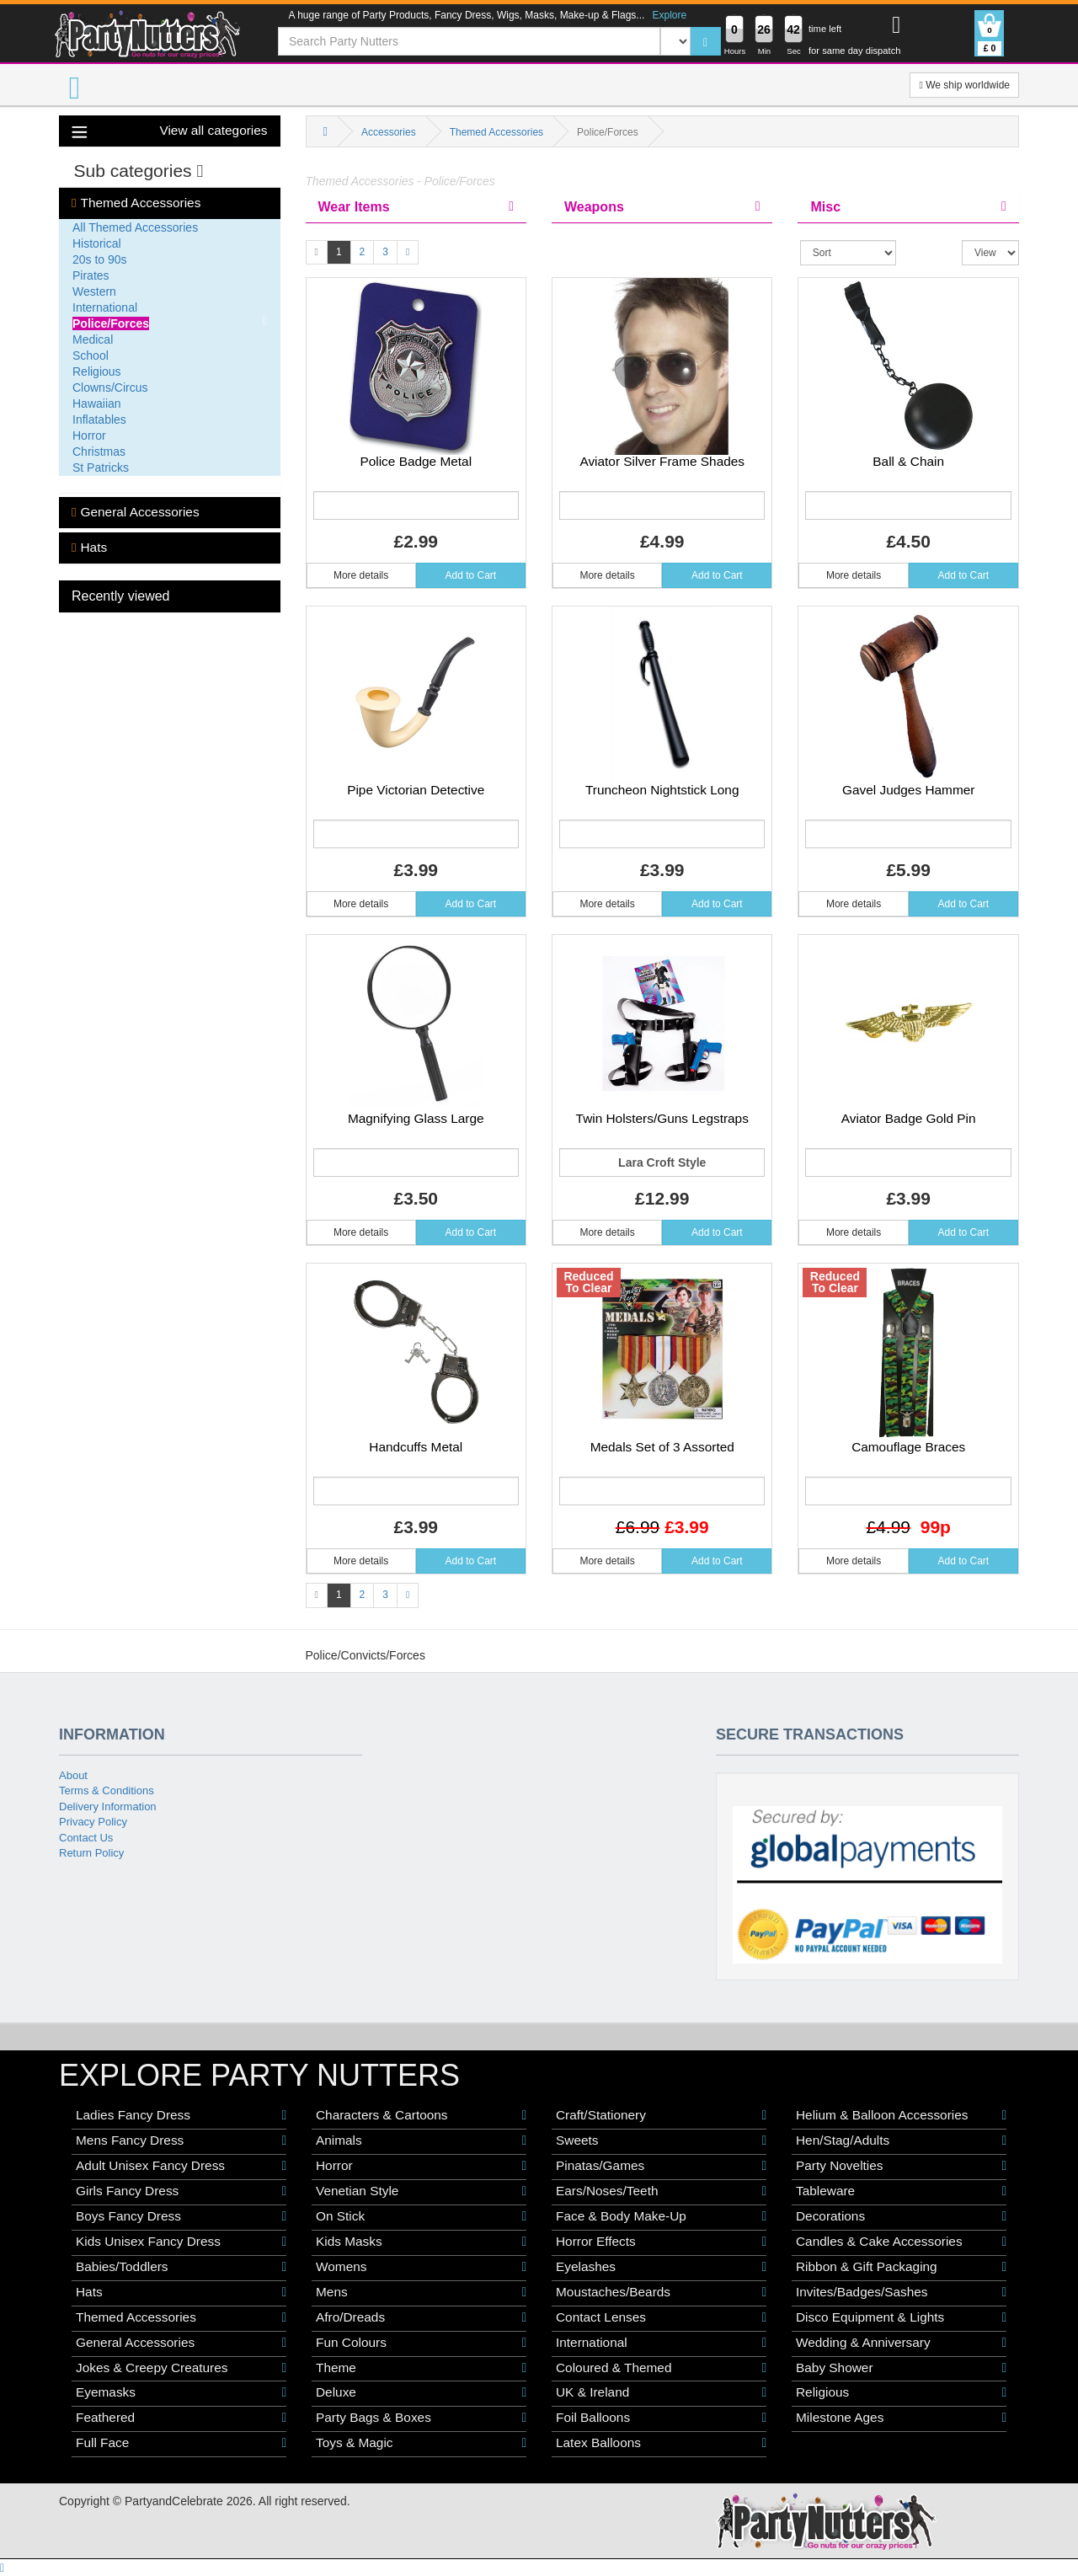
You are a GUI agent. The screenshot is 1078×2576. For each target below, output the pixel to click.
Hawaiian (96, 403)
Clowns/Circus (109, 387)
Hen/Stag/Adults (901, 2140)
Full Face (181, 2443)
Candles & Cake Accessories (901, 2241)
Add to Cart (471, 575)
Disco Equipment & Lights (901, 2317)
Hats (89, 547)
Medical (92, 339)
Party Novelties (901, 2165)
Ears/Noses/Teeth (661, 2191)
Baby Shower (901, 2368)
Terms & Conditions (106, 1790)
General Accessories (136, 512)
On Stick (421, 2216)
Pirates (90, 275)
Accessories (388, 132)
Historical (96, 243)
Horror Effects (661, 2241)
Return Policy (91, 1852)
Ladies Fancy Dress (181, 2115)
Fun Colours (421, 2342)
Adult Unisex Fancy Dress (181, 2165)
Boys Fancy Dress (181, 2216)
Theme (421, 2368)
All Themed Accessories (135, 227)
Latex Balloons (661, 2443)
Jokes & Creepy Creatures (181, 2368)
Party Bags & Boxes (421, 2417)
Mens (421, 2292)
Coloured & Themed (661, 2368)
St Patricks (100, 467)
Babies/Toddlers (181, 2267)
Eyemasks (181, 2392)
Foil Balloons (661, 2417)
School (90, 355)
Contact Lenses (661, 2317)
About (73, 1775)
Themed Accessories (136, 203)
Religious (96, 371)
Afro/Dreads (421, 2317)
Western (94, 291)
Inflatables (99, 419)
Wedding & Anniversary (901, 2342)
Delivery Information (108, 1806)
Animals (421, 2140)
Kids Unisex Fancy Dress (181, 2241)
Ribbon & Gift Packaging (901, 2267)
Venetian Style (421, 2191)
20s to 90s (99, 259)
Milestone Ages (901, 2417)
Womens (421, 2267)
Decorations (901, 2216)
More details (361, 575)
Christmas (98, 451)
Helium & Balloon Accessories (901, 2115)
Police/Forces (110, 323)
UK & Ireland (661, 2392)
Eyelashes (661, 2267)
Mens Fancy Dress (181, 2140)
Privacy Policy (93, 1821)
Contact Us (86, 1837)
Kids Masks (421, 2241)
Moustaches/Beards (661, 2292)
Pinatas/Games (661, 2165)
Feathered (181, 2417)
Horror (89, 435)
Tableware (901, 2191)
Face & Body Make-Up (661, 2216)
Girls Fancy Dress (181, 2191)
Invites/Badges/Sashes (901, 2292)
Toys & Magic (421, 2443)
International (104, 307)
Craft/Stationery (661, 2115)
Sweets (661, 2140)
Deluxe (421, 2392)
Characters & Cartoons (421, 2115)
